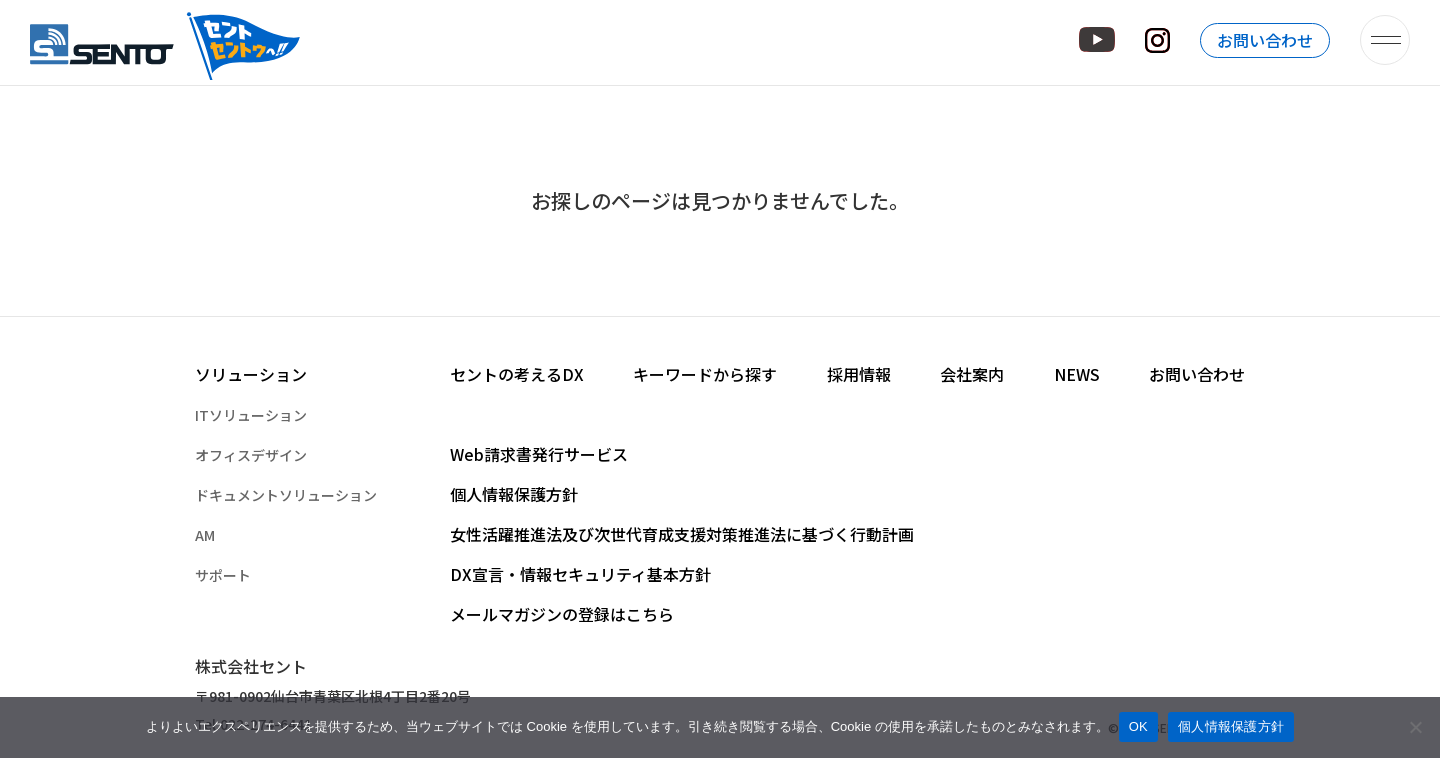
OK (1138, 726)
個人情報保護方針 (1231, 726)
